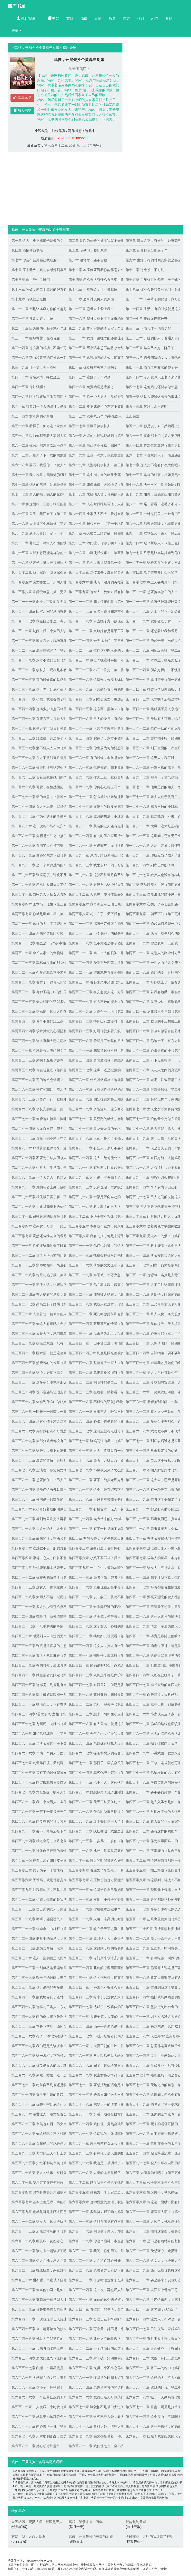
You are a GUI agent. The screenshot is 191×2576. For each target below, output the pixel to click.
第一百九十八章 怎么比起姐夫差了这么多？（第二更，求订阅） (37, 885)
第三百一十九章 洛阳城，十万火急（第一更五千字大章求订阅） (95, 1275)
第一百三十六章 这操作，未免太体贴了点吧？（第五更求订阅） (95, 680)
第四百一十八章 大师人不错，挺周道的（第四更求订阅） (37, 1597)
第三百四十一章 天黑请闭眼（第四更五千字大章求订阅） (152, 1343)
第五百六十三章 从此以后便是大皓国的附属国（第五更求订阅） (95, 2056)
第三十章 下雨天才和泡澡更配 (148, 328)
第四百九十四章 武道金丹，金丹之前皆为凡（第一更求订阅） (37, 1841)
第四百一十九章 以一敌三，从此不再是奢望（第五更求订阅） (95, 1597)
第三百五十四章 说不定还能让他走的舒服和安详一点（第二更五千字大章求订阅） (37, 1392)
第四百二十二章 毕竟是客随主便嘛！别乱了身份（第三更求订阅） (152, 1636)
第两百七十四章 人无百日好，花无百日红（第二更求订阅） (37, 1129)
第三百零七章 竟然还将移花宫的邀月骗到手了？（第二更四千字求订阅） (37, 1236)
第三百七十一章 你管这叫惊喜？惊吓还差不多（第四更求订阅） (37, 1119)
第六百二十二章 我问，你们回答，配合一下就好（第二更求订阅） (95, 2251)
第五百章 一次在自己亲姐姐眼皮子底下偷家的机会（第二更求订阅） (37, 1860)
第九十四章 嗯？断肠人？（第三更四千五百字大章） (152, 543)
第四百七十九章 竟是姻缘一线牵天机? (37, 1792)
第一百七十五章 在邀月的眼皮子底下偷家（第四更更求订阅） (95, 806)
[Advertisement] (95, 190)
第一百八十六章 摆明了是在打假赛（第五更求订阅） (37, 846)
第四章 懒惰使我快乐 (27, 250)
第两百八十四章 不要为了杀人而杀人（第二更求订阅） (37, 1158)
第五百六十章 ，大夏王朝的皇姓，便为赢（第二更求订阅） (95, 2046)
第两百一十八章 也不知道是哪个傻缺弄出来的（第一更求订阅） (95, 943)
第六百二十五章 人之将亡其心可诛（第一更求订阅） (95, 2261)
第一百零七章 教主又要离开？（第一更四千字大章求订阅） (152, 582)
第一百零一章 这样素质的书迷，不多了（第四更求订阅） (152, 563)
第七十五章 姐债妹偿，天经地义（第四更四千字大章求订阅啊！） (95, 484)
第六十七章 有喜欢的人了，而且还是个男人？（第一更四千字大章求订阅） (152, 455)
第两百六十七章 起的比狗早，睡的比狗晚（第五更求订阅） (152, 1099)
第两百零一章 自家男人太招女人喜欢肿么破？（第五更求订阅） (37, 894)
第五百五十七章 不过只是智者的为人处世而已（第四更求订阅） (95, 2036)
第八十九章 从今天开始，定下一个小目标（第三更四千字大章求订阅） (37, 533)
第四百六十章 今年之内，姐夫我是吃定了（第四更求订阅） (95, 1734)
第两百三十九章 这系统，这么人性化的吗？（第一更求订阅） (37, 1011)
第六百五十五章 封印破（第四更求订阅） (95, 2358)
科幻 (140, 18)
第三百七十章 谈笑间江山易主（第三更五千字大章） (95, 1441)
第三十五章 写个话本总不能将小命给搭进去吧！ (95, 348)
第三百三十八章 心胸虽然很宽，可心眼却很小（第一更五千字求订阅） (152, 1333)
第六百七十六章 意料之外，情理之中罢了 (95, 2426)
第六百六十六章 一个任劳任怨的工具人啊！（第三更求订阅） (37, 2397)
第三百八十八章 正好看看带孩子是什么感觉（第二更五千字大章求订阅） (95, 1499)
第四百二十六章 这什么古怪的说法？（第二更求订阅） (152, 1616)
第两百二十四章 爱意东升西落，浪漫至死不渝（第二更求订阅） (95, 963)
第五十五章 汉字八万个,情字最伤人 (95, 416)
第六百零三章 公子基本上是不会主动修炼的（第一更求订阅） (152, 2182)
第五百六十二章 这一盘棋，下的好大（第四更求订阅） (37, 2056)
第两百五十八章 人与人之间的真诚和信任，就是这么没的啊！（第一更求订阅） (152, 1070)
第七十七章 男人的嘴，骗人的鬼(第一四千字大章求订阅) (37, 494)
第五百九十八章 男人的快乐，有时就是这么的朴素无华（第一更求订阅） (37, 2173)
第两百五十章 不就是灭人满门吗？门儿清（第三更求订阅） (37, 1050)
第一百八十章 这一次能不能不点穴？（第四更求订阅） (37, 826)
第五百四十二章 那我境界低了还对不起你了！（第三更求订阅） (37, 1997)
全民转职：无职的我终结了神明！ (151, 2536)
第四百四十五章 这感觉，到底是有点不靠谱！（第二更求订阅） (37, 1685)
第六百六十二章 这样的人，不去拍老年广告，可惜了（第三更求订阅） (152, 2378)
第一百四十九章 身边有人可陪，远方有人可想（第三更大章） (152, 719)
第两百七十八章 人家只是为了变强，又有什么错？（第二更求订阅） (95, 1138)
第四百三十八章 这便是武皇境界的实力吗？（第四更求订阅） (152, 1655)
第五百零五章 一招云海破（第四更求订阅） (152, 1870)
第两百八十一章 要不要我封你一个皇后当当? (152, 1792)
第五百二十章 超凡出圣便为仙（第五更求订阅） (152, 1919)
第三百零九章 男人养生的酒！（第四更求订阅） (152, 1236)
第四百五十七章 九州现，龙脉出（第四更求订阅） (37, 1724)
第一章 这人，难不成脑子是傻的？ (37, 240)
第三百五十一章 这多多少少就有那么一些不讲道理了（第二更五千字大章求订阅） (37, 1382)
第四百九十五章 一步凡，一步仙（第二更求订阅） (95, 1841)
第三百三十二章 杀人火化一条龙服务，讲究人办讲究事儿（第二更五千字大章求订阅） (152, 1314)
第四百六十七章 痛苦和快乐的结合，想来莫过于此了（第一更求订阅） (95, 1753)
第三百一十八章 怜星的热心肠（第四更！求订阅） (37, 1275)
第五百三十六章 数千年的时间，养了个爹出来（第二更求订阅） (37, 1978)
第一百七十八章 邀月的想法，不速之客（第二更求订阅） (95, 816)
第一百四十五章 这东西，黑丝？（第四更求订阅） (95, 709)
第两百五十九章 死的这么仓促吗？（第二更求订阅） (37, 1080)
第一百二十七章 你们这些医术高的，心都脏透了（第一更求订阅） (95, 650)
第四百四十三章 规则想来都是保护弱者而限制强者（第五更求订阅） (95, 1675)
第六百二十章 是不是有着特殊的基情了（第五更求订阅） (152, 2241)
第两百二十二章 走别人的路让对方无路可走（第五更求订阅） (152, 953)
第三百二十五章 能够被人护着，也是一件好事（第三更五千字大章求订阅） (95, 1294)
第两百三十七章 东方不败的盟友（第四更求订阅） (95, 1002)
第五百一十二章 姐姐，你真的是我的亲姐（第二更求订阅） (37, 1899)
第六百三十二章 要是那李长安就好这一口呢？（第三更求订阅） (152, 2280)
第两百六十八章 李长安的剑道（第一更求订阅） (37, 1109)
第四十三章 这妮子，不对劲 (90, 377)
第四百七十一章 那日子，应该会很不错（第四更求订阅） (95, 1763)
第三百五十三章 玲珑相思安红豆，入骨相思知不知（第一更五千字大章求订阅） (152, 1382)
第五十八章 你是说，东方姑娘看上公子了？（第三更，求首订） (152, 426)
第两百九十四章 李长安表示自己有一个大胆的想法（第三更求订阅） (152, 1187)
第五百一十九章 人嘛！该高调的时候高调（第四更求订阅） (95, 1919)
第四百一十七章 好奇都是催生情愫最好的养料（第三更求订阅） (152, 1587)
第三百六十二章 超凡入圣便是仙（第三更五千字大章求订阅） (152, 1412)
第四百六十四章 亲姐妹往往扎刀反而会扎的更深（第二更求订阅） (95, 1743)
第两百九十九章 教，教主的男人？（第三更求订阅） (95, 1207)
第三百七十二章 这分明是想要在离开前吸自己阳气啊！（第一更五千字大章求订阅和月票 (37, 1451)
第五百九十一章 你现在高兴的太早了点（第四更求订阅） (152, 2143)
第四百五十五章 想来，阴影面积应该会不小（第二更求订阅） (95, 1714)
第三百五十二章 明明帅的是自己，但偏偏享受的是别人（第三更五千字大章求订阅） (95, 1382)
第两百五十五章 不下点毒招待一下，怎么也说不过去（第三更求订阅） (152, 1060)
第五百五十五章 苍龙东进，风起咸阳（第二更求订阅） (152, 2026)
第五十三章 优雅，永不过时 (147, 406)
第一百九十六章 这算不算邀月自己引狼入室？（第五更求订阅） (95, 875)
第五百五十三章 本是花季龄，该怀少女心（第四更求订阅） (37, 2026)
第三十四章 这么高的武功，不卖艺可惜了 (37, 348)
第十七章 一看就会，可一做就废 (93, 289)
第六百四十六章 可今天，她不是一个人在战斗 (95, 2329)
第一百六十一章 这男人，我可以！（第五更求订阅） (152, 758)
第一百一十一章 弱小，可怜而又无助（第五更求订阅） (37, 602)
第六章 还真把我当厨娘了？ (147, 250)
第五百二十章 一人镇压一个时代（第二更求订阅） (37, 2407)
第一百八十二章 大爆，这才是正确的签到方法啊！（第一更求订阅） (152, 826)
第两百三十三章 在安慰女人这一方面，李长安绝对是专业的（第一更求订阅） (95, 992)
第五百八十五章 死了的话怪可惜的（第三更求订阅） (152, 2124)
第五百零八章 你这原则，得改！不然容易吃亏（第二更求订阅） (152, 1880)
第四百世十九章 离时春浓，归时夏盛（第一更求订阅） (95, 1695)
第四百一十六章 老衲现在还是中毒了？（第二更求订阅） (95, 1587)
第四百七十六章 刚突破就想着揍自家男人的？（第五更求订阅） (37, 1782)
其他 (168, 18)
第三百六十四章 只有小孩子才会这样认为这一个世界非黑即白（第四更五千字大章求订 (37, 1421)
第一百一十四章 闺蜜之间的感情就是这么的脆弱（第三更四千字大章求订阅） (37, 611)
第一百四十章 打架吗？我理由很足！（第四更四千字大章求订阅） (152, 689)
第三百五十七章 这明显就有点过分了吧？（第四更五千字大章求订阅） (95, 1431)
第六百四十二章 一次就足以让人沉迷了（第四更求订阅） (37, 2319)
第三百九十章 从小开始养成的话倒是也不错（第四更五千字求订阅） (37, 1509)
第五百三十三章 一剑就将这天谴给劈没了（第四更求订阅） (37, 1968)
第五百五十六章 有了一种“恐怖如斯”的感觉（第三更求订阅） (37, 2036)
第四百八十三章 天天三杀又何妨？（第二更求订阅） (95, 1802)
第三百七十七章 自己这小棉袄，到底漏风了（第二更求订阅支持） (152, 1460)
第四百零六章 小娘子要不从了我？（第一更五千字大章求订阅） (95, 1558)
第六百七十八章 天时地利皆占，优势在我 (37, 2436)
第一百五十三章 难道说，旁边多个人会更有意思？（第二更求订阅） (37, 738)
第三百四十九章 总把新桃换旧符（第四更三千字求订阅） (95, 1372)
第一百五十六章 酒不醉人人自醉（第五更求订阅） (37, 748)
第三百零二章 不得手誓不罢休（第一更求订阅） (95, 1216)
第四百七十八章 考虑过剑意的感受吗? (152, 1782)
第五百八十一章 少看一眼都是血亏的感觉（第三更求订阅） (95, 2114)
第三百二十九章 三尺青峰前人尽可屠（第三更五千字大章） (152, 1304)
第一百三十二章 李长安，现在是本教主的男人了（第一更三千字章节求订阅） (37, 670)
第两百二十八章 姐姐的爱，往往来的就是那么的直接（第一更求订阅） (152, 972)
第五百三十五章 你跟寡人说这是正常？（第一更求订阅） (152, 1968)
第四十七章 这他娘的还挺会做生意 (152, 387)
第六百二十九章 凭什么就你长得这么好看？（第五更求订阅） (152, 2270)
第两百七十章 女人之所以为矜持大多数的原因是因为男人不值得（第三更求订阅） (152, 1109)
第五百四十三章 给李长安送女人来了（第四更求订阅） (95, 1997)
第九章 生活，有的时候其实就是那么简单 (152, 260)
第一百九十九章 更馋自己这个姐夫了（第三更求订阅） (95, 885)
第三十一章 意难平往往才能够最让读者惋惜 (95, 338)
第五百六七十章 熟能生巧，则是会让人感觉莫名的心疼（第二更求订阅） (152, 2075)
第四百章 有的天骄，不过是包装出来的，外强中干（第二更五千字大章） (95, 1538)
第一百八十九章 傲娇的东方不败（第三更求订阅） (37, 855)
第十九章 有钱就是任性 (29, 299)
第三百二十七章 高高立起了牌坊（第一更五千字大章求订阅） (37, 1304)
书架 (53, 18)
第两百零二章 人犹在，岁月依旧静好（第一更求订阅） (95, 894)
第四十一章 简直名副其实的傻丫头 (152, 367)
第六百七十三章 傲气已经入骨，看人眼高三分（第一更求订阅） (95, 2417)
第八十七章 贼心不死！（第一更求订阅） (95, 523)
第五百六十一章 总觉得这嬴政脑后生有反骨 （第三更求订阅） (152, 2046)
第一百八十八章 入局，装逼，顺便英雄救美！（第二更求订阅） (152, 846)
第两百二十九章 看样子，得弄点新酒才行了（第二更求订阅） (37, 982)
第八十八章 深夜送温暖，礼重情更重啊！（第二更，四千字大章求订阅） (152, 523)
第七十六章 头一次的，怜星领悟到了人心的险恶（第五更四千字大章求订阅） (152, 484)
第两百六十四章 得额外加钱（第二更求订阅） (152, 1089)
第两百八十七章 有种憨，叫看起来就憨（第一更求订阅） (95, 1168)
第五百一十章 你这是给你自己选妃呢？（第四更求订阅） (95, 1890)
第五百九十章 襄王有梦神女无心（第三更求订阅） (95, 2143)
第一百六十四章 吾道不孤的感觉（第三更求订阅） (152, 767)
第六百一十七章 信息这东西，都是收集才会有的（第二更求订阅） (152, 2231)
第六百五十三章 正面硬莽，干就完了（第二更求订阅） (152, 2348)
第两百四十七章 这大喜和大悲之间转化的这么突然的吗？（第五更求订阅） (37, 1041)
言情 (98, 18)
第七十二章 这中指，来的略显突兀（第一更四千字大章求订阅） (95, 475)
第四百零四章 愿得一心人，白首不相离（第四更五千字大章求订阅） (37, 1558)
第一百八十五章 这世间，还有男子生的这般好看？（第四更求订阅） (152, 836)
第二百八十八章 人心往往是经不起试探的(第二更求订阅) (152, 1168)
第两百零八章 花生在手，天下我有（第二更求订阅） (95, 914)
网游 (126, 18)
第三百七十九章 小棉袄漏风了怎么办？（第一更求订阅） (95, 1470)
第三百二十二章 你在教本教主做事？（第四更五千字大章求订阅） (95, 1285)
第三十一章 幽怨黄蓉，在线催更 (35, 338)
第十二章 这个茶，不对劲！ (147, 270)
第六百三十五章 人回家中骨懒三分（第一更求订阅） (152, 2290)
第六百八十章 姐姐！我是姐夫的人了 (152, 2436)
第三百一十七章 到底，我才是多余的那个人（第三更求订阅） (152, 1265)
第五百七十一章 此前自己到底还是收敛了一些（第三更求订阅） (37, 2085)
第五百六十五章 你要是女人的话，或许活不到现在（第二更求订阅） (37, 2065)
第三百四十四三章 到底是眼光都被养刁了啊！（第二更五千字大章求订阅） (95, 1353)
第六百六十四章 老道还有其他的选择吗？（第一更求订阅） (95, 2387)
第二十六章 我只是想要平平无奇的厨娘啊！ (95, 319)
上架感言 (132, 416)
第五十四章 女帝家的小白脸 (32, 416)
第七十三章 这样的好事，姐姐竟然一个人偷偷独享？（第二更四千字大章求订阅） (152, 475)
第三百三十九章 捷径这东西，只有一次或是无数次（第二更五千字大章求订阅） (37, 1343)
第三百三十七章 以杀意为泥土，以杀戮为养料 (95, 1333)
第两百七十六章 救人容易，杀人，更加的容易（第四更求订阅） (152, 1129)
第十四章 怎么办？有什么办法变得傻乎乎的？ (95, 280)
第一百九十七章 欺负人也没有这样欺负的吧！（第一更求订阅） (152, 875)
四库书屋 (16, 6)
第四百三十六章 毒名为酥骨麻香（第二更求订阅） (37, 1655)
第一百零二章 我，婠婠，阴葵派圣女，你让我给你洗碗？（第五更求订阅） (37, 572)
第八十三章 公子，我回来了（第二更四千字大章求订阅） (37, 514)
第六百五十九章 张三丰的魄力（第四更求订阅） (152, 2368)
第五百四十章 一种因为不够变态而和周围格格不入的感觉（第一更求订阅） (95, 1987)
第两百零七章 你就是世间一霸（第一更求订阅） (37, 914)
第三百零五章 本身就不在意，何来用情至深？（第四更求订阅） (95, 1226)
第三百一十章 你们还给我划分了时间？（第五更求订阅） (37, 1246)
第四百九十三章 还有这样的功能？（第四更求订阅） (152, 1831)
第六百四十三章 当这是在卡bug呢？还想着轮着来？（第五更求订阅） (95, 2319)
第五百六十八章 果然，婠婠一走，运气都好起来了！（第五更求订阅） (37, 2075)
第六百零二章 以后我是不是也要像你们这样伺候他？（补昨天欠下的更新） (95, 2182)
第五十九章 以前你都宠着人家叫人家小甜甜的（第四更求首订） (37, 436)
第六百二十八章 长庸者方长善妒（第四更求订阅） (95, 2270)
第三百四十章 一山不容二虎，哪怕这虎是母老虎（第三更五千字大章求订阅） (95, 1343)
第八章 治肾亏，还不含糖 (88, 260)
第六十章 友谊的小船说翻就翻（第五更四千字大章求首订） (95, 436)
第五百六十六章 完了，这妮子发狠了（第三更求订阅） (95, 2065)
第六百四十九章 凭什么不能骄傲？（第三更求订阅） (95, 2339)
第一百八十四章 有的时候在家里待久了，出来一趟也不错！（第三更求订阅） (95, 836)
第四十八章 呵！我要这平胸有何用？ (37, 397)
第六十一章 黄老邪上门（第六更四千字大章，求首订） (152, 436)
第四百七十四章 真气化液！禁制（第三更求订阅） (95, 1773)
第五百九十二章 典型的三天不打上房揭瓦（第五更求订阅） (37, 2153)
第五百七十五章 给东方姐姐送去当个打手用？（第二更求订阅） (95, 2095)
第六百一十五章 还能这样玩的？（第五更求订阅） (37, 2231)
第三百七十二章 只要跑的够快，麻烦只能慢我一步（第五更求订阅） (95, 1119)
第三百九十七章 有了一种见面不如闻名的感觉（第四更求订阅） (95, 1529)
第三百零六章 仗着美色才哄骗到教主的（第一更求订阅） (152, 1226)
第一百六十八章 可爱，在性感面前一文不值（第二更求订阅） (37, 787)
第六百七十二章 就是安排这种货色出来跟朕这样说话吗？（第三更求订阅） (37, 2417)
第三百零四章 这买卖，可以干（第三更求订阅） (37, 1226)
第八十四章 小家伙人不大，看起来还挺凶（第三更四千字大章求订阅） (95, 514)
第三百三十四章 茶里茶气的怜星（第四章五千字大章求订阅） (95, 1324)
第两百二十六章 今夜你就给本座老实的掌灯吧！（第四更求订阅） (37, 972)
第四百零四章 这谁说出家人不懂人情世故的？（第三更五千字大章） (152, 1548)
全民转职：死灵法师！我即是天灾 (37, 2522)
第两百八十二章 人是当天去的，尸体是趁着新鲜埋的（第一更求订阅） (152, 1148)
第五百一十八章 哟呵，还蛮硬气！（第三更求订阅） (37, 1919)
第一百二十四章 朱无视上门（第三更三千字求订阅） (95, 641)
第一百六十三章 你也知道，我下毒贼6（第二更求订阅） (95, 767)
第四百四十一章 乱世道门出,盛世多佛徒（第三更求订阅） (152, 1665)
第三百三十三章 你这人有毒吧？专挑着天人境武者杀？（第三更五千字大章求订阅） (37, 1324)
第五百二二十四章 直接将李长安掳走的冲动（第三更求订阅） (152, 1929)
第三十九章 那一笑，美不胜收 (34, 367)
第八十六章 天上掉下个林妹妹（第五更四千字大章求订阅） (37, 523)
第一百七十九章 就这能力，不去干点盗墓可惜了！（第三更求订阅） (152, 816)
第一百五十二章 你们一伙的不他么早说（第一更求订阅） (152, 728)
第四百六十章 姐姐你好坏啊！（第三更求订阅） (37, 1734)
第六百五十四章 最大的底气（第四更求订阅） (37, 2358)
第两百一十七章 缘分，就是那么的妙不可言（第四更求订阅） (152, 933)
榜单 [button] (16, 30)
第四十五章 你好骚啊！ (29, 387)
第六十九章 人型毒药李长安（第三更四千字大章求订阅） (95, 465)
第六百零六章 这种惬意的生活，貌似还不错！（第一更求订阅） (95, 2202)
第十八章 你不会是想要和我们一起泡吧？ (152, 289)
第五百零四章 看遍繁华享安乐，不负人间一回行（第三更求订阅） (95, 1870)
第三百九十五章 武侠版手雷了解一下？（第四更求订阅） (37, 1197)
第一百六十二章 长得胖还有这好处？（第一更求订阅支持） (37, 767)
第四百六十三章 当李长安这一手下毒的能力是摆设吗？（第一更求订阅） (37, 1743)
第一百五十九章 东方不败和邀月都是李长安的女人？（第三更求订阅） (37, 758)
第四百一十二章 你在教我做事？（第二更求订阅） (37, 1577)
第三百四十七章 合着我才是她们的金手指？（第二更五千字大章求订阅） (152, 1363)
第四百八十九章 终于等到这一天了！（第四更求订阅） (95, 1821)
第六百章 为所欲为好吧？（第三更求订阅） (152, 2173)
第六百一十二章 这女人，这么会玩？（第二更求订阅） (37, 2221)
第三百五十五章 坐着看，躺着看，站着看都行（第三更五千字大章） (95, 1392)
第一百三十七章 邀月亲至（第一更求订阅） (152, 680)
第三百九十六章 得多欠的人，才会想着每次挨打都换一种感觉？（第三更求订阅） (37, 1529)
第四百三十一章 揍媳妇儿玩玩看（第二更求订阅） (95, 1636)
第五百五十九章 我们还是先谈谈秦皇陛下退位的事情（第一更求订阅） (37, 2046)
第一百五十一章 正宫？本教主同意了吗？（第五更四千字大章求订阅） (95, 728)
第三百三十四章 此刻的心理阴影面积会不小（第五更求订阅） (95, 1968)
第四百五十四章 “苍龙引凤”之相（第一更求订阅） (37, 1714)
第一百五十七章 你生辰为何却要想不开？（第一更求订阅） (95, 748)
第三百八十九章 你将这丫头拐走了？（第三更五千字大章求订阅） (152, 1499)
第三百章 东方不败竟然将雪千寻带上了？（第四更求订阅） (152, 1207)
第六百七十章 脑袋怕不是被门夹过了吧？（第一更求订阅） (95, 2407)
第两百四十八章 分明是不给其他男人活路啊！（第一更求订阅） (95, 1041)
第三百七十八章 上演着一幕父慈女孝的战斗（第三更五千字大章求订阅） (37, 1470)
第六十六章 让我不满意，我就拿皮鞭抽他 (95, 455)
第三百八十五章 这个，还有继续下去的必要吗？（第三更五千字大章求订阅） (95, 1490)
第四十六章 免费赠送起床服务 (91, 387)
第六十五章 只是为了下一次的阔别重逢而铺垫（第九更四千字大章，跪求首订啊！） (37, 455)
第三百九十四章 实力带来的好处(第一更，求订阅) (95, 1519)
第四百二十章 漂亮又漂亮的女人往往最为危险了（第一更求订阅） (152, 1597)
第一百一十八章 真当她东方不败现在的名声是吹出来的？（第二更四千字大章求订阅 (95, 621)
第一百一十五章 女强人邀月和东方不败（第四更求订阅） (95, 611)
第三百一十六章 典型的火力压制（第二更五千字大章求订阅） (95, 1265)
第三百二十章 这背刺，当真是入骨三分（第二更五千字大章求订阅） (152, 1275)
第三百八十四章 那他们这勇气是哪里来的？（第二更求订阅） (37, 1490)
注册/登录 (26, 18)
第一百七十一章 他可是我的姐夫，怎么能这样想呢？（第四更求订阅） (152, 787)
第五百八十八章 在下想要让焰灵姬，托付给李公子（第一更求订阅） (152, 2134)
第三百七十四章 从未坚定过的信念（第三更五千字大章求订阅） (152, 1451)
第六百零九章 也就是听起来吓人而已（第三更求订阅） (37, 2212)
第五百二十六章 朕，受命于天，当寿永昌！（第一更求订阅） (152, 1938)
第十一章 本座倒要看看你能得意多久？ (95, 270)
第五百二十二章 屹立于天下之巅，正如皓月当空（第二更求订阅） (95, 1929)
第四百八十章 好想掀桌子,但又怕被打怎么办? (95, 1792)
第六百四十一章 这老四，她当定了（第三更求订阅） (152, 2309)
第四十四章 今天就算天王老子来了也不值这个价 (152, 377)
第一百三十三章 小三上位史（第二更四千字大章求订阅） (95, 670)
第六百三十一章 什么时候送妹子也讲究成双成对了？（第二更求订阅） (95, 2280)
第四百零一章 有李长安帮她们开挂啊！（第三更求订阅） (152, 1538)
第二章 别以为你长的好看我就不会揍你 (95, 240)
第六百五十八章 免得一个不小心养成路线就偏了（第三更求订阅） (95, 2368)
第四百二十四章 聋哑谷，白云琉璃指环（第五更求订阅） (37, 1616)
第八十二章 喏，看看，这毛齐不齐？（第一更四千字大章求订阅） (152, 504)
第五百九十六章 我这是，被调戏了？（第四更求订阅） (95, 2163)
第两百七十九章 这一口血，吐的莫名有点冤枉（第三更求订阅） (152, 1138)
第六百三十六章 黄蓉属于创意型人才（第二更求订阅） (37, 2300)
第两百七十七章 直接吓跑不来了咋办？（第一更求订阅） (37, 1138)
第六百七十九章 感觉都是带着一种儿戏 (95, 2436)
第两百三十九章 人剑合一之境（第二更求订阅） (95, 1011)
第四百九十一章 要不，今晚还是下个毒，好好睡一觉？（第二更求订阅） (37, 1831)
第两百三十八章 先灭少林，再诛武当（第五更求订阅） (152, 1002)
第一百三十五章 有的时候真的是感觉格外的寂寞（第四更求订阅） (37, 680)
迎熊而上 (83, 69)
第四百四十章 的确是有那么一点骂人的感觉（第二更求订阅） (95, 1665)
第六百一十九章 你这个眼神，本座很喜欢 (95, 2241)
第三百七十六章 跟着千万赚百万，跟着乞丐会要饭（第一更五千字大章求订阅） (95, 1460)
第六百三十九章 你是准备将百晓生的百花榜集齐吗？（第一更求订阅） (37, 2309)
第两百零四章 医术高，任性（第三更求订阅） (37, 904)
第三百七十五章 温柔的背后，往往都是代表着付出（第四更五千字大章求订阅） (37, 1460)
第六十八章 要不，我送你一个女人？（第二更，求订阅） (37, 465)
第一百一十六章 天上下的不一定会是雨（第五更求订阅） (152, 611)
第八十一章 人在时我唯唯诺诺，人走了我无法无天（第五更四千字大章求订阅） (95, 504)
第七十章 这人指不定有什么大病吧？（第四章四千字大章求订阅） (152, 465)
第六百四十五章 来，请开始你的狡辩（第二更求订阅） (37, 2329)
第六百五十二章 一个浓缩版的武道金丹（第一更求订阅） (95, 2348)
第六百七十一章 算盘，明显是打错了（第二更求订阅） (152, 2407)
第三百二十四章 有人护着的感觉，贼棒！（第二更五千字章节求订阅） (37, 1294)
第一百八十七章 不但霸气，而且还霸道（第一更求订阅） (95, 846)
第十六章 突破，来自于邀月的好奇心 (37, 289)
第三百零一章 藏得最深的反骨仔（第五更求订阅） (37, 1216)
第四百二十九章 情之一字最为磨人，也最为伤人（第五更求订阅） (152, 1626)
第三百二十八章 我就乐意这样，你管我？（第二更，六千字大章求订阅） (95, 1304)
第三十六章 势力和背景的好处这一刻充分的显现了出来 (37, 358)
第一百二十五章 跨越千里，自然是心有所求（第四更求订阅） (152, 641)
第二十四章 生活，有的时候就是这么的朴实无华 (152, 309)
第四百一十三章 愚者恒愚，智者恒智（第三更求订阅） (95, 1577)
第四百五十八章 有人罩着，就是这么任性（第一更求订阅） (95, 1724)
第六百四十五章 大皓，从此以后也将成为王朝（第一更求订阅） (152, 2358)
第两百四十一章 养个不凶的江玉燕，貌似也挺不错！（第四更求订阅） (37, 1021)
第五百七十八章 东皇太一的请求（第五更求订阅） (95, 2104)
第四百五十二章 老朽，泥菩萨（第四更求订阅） (95, 1704)
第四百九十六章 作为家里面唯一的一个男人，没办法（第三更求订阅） (152, 1841)
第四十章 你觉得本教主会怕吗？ (93, 367)
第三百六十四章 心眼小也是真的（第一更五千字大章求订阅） (95, 1421)
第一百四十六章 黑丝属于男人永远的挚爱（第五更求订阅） (152, 709)
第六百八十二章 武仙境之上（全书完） (73, 145)
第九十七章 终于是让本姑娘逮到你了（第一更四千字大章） (152, 553)
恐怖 (154, 18)
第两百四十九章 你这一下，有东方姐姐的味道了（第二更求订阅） (152, 1041)
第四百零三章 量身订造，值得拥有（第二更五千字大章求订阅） (95, 1548)
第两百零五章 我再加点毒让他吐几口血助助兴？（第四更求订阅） (95, 904)
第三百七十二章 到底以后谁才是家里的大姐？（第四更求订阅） (152, 1441)
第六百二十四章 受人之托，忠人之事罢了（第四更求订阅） (37, 2261)
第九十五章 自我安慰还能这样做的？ (37, 553)
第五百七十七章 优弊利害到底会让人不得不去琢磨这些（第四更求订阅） (37, 2104)
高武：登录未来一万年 (86, 2522)
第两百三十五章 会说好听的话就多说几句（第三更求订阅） (37, 1002)
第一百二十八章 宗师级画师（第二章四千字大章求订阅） (152, 650)
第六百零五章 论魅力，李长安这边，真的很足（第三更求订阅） (95, 2192)
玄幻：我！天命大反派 (28, 2536)
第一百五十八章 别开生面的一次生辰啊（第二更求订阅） (152, 748)
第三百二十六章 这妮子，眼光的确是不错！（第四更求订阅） (152, 1294)
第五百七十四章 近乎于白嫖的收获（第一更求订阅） (37, 2095)
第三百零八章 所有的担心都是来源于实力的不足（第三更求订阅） (95, 1236)
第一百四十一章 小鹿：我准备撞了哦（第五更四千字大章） (37, 699)
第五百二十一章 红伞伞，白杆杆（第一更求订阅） (37, 1929)
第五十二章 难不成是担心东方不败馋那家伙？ (95, 406)
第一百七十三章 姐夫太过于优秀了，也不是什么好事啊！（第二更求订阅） (152, 797)
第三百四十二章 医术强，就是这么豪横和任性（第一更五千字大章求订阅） (37, 1353)
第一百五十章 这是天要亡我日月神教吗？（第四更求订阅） (37, 728)
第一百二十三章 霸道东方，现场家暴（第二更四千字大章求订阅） (37, 641)
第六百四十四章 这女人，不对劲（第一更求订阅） (152, 2319)
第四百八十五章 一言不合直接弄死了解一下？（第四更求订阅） (37, 1812)
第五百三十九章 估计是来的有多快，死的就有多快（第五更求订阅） (37, 1987)
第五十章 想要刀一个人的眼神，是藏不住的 (37, 406)
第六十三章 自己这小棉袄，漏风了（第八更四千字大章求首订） (95, 445)
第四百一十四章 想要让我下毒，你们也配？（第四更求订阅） (152, 1577)
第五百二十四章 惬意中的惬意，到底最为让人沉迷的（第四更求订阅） (37, 1938)
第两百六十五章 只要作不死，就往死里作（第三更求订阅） (37, 1099)
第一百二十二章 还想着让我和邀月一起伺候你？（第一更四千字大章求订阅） (152, 631)
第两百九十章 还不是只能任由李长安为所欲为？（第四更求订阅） (95, 1177)
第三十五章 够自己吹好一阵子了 (150, 348)
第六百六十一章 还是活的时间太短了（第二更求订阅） (95, 2378)
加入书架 (22, 110)
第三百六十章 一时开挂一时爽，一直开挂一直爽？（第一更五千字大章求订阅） (37, 1412)
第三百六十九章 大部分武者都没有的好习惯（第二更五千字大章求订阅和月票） (37, 1441)
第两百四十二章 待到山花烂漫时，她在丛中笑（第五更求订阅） (95, 1021)
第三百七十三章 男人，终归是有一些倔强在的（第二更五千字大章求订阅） (95, 1451)
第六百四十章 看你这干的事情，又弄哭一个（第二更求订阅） (95, 2309)
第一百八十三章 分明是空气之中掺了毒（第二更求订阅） (37, 836)
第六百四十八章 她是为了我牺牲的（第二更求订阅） (37, 2339)
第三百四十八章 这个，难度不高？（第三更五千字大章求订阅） (37, 1372)
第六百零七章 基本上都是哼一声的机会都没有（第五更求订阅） (37, 2202)
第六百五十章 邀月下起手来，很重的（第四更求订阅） (152, 2339)
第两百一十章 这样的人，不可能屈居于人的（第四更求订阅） (37, 924)
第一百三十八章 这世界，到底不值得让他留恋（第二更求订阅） (37, 689)
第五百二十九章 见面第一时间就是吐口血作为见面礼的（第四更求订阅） (152, 1948)
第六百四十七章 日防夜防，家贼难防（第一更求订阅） (152, 2329)
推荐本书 (22, 98)
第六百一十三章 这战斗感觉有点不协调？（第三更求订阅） (95, 2221)
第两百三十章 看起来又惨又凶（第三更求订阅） (95, 982)
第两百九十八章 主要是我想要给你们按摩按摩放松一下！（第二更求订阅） (37, 1207)
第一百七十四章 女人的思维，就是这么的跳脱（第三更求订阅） (37, 806)
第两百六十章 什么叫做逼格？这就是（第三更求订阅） (95, 1080)
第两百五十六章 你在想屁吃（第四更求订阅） (37, 1070)
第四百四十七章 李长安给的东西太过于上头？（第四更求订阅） (152, 1685)
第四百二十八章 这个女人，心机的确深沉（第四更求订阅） (95, 1626)
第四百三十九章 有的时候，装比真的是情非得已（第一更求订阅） (37, 1665)
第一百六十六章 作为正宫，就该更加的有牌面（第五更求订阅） (95, 777)
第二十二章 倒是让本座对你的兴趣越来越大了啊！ (37, 309)
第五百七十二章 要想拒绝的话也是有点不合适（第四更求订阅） (95, 2085)
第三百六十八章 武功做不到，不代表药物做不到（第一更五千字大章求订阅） (152, 1431)
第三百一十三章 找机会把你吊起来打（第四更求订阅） (95, 1255)
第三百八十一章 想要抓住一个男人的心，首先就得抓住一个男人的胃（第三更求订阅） (37, 1480)
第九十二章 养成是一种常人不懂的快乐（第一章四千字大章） (37, 543)
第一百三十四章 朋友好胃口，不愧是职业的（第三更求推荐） (152, 670)
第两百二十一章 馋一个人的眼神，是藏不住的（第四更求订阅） (95, 953)
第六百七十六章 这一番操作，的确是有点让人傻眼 (152, 2426)
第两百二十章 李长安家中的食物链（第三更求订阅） (37, 953)
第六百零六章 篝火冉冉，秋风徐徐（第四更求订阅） (152, 2192)
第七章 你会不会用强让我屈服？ (35, 260)
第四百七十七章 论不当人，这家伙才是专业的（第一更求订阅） (95, 1782)
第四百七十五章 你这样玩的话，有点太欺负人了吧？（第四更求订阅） (152, 1773)
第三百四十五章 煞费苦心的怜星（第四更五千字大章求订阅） (37, 1363)
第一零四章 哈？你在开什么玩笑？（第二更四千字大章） (152, 572)
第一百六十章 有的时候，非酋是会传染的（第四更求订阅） (95, 758)
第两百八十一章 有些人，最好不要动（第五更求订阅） (95, 1148)
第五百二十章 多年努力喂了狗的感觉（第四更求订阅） (95, 2212)
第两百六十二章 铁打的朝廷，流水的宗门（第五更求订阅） (37, 1089)
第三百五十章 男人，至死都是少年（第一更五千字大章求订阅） (152, 1372)
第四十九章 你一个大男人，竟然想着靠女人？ (95, 397)
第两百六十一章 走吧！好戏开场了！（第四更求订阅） (152, 1080)
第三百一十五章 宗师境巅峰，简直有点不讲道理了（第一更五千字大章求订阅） (37, 1265)
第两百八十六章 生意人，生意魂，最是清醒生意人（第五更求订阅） (37, 1168)
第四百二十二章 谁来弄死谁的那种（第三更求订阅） (95, 1607)
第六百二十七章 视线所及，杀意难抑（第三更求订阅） (37, 2270)
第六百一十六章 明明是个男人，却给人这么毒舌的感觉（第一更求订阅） (95, 2231)
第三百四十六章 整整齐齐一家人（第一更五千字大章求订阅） (95, 1363)
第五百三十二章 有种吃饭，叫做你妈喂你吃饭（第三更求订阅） (152, 1958)
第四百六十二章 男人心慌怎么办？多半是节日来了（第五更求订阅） (152, 1734)
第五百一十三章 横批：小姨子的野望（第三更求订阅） (95, 1899)
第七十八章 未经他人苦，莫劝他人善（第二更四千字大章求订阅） (95, 494)
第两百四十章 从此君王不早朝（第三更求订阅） (152, 1011)
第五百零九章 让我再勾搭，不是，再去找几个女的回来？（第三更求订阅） (37, 1890)
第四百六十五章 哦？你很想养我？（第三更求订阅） (152, 1743)
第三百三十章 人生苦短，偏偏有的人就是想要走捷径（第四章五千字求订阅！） (37, 1314)
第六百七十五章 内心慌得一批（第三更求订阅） (37, 2426)
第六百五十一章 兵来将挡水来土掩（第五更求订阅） (37, 2348)
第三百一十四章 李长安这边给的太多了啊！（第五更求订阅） (152, 1255)
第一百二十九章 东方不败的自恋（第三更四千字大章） (37, 660)
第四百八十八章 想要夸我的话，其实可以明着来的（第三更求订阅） (37, 1821)
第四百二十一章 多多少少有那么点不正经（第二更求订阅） (37, 1607)
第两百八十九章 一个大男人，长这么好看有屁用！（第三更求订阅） (37, 1177)
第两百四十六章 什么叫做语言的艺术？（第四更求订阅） (152, 1031)
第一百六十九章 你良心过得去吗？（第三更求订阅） (95, 787)
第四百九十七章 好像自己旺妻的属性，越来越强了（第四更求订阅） (37, 1851)
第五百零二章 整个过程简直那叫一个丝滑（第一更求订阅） (152, 1860)
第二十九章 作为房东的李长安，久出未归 (95, 328)
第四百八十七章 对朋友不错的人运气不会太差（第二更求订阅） (152, 1812)
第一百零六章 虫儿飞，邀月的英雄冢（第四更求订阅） (95, 582)
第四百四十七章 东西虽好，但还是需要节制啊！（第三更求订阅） (95, 1685)
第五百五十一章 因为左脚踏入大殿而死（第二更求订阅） (152, 2017)
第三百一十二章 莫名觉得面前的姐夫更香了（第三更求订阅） (37, 1255)
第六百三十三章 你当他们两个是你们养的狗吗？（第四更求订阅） (37, 2290)
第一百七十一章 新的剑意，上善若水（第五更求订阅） (37, 797)
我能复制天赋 (136, 2522)
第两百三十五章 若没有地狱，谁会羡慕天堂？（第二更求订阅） (152, 992)
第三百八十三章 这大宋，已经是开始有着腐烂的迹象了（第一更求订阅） (152, 1480)
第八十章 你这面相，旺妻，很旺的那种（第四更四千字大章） (37, 504)
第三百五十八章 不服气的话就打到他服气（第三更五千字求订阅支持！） (95, 1402)
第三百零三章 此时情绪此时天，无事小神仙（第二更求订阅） (152, 1216)
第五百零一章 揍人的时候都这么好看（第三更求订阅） (95, 1860)
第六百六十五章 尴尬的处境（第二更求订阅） (152, 2387)
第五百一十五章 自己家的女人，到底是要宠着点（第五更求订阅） (37, 1909)
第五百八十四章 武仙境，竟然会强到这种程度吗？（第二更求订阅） (95, 2124)
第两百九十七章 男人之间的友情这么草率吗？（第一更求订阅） (152, 1197)
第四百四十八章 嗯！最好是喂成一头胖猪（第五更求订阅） (37, 1695)
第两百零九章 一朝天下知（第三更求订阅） (152, 914)
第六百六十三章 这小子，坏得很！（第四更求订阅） (37, 2387)
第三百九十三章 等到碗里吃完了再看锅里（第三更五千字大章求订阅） (37, 1519)
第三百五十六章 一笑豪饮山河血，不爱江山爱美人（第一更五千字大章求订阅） (152, 1392)
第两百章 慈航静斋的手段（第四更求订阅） (152, 885)
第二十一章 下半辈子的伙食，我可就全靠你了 (152, 299)
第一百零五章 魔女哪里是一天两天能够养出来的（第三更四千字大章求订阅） (37, 582)
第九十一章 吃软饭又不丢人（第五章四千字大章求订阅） (152, 533)
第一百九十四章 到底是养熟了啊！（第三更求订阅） (152, 865)
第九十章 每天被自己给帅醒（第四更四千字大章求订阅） (95, 533)
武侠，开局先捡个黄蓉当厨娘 (91, 2536)
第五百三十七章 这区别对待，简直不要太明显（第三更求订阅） (95, 1978)
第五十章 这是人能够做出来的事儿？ (152, 397)
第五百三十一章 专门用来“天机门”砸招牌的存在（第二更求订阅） (95, 1958)
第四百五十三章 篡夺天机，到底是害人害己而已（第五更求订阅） (152, 1704)
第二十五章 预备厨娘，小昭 (32, 319)
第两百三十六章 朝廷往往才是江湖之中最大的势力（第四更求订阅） (95, 1099)
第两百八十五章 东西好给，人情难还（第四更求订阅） (152, 1158)
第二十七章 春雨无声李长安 (147, 319)
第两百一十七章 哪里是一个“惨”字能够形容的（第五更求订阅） (37, 943)
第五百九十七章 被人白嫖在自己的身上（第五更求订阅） (152, 2163)
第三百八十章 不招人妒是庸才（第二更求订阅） (152, 1470)
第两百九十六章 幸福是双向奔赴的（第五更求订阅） (95, 1197)
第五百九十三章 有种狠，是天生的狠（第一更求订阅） (95, 2153)
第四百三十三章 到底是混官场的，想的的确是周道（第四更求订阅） (37, 1646)
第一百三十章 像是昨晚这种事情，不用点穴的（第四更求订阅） (95, 660)
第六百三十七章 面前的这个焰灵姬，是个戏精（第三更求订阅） (95, 2300)
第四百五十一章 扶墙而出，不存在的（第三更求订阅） (37, 1704)
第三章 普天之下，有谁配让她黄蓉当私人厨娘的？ (152, 240)
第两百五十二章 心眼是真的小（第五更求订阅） (152, 1050)
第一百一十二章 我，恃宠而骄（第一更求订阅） (95, 602)
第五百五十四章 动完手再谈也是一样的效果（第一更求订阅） (95, 2026)
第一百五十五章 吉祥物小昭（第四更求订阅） (152, 738)
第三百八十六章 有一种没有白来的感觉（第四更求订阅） (152, 1490)
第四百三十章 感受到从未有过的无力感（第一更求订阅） (37, 1636)
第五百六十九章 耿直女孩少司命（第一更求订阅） (95, 2075)
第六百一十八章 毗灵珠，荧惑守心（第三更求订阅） (37, 2241)
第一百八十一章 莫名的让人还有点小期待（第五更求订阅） (95, 826)
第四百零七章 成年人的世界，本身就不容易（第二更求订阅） (152, 1558)
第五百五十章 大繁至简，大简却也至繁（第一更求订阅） (95, 2017)
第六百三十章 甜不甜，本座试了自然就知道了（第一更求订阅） (37, 2280)
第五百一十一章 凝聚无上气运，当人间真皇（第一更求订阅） (152, 1890)
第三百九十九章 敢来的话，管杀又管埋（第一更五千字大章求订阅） (37, 1538)
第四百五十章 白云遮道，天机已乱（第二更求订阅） (152, 1695)
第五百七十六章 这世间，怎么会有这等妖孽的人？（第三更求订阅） (152, 2095)
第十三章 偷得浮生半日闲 (30, 280)
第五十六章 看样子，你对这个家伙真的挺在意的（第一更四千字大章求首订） (37, 426)
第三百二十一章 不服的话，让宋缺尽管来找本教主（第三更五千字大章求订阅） (37, 1285)
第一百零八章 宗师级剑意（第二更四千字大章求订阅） (37, 592)
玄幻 (69, 18)
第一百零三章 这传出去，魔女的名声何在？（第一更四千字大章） (95, 572)
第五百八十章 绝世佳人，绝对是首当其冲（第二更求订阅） (37, 2114)
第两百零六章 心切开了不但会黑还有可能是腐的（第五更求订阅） (152, 904)
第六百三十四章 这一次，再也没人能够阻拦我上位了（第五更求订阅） (95, 2290)
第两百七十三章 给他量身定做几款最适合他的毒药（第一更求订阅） (152, 1119)
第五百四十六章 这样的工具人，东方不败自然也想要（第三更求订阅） (37, 2007)
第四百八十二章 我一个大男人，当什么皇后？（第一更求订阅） (37, 1802)
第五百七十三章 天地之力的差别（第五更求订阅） (152, 2085)
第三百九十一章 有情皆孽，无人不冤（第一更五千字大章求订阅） (95, 1509)
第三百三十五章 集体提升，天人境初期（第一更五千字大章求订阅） (152, 1324)
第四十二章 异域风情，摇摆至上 (35, 377)
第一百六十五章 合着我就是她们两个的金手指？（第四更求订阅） (37, 777)
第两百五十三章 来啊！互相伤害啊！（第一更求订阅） (37, 1060)
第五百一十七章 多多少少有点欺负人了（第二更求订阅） (152, 1909)
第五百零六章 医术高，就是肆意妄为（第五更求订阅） (37, 1880)
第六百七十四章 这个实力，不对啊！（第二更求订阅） (152, 2417)
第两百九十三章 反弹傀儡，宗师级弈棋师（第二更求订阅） (95, 1187)
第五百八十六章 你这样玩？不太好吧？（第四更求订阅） (37, 2134)
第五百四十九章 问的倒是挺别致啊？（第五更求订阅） (37, 2017)
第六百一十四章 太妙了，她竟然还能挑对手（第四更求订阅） (152, 2221)
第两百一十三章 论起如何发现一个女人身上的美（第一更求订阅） (152, 924)
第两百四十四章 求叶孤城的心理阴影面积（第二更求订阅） (37, 1031)
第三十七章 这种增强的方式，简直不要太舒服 (95, 358)
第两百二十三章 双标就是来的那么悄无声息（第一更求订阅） (37, 963)
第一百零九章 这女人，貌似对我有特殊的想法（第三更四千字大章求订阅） (95, 592)
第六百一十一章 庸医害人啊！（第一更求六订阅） (152, 2212)
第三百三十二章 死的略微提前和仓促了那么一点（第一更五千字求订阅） (95, 1314)
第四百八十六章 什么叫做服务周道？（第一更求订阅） (95, 1812)
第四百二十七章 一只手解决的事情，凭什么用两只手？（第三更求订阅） (37, 1626)
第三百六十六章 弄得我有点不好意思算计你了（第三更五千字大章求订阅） (37, 1431)
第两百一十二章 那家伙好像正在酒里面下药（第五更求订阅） (95, 924)
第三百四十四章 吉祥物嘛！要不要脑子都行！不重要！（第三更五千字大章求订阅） (152, 1353)
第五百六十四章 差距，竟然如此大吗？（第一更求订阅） (152, 2056)
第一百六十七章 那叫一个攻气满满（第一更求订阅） (152, 777)
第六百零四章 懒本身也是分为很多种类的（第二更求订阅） (37, 2192)
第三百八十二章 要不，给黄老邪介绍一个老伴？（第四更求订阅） (95, 1480)
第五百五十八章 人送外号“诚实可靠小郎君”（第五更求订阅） (152, 2036)
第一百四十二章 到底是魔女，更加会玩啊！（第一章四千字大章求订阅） (95, 699)
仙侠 (83, 18)
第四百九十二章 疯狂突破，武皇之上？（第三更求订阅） (95, 1831)
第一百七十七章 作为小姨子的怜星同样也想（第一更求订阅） (37, 816)
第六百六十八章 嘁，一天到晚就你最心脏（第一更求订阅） (152, 2397)
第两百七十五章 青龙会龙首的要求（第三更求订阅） (95, 1129)
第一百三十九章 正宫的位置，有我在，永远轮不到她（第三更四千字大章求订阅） (95, 689)
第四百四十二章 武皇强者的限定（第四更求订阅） (37, 1675)
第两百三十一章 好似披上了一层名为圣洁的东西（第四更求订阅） (152, 982)
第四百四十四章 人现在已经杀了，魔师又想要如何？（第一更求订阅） (152, 1675)
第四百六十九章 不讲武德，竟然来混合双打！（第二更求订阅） (152, 1753)
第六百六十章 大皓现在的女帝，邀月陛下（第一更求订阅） (37, 2378)
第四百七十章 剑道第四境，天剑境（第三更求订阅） (37, 1763)
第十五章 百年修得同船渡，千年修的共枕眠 (152, 280)
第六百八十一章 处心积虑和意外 (35, 2446)
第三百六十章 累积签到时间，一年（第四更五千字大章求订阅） (152, 1402)
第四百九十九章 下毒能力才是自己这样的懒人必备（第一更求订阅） (152, 1851)
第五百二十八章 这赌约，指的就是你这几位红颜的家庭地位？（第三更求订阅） (95, 1948)
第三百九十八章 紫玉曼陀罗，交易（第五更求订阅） (152, 1529)
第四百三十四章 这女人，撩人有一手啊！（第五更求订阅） (95, 1646)
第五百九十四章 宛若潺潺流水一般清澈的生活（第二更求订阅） (152, 2153)
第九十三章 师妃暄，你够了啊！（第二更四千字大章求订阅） (95, 543)
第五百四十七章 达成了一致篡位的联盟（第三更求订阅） (95, 2007)
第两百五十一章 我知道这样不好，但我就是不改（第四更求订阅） (95, 1050)
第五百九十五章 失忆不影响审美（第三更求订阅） (37, 2163)
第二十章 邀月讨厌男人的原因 (91, 299)
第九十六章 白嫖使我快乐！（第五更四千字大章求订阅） (95, 553)
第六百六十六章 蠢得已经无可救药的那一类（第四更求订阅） (95, 2397)
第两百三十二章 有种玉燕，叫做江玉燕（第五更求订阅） (37, 992)
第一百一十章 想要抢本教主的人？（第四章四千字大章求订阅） (152, 592)
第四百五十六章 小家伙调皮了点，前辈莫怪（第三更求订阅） (152, 1714)
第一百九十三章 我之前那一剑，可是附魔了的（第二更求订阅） (95, 865)
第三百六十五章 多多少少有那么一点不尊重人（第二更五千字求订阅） (152, 1421)
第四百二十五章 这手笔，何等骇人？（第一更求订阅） (95, 1616)
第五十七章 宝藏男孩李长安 (90, 426)
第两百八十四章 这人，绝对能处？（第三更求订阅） (95, 1158)
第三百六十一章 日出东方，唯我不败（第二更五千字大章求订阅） (95, 1412)
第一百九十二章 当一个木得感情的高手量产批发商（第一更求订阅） (37, 865)
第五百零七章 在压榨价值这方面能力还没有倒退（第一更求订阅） (95, 1880)
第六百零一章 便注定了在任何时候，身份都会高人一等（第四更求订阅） (37, 2182)
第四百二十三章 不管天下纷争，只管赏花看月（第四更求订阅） (152, 1607)
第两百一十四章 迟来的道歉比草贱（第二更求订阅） (37, 933)
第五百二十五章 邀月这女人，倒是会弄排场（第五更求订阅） (95, 1938)
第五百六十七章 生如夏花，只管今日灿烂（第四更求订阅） (152, 2065)
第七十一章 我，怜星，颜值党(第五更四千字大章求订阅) (37, 475)
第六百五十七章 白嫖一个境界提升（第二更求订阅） (37, 2368)
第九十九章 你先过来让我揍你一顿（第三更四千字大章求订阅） (95, 563)
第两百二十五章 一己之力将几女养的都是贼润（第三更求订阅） (152, 963)
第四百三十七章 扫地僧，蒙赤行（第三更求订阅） (95, 1655)
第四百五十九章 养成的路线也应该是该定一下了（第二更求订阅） (152, 1724)
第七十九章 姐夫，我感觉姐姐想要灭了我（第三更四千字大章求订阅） (152, 494)
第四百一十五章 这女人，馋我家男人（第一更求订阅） (37, 1587)
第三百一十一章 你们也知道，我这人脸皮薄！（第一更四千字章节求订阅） (95, 1246)
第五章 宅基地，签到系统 (88, 250)
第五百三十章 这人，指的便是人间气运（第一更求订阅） (37, 1958)
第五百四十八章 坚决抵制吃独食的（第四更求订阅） (152, 2007)
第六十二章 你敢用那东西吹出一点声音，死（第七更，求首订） (37, 445)
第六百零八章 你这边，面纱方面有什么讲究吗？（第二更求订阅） (152, 2202)
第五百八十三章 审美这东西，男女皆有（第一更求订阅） (37, 2124)
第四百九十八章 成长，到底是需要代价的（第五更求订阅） (95, 1851)
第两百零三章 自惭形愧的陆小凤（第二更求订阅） (152, 894)
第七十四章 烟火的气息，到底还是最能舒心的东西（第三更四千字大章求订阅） (37, 484)
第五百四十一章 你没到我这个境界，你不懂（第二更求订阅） (152, 1987)
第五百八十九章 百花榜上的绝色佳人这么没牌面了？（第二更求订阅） (37, 2143)
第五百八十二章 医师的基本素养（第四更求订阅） (152, 2114)
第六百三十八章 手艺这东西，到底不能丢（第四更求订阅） (152, 2300)
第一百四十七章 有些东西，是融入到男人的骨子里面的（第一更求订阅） (37, 719)
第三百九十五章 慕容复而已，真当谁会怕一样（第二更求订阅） (152, 1519)
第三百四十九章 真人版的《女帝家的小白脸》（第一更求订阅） (152, 1821)
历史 (112, 18)
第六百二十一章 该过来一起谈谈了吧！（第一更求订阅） (37, 2251)
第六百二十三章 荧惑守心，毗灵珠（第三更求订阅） (152, 2251)
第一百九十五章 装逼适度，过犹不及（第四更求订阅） (37, 875)
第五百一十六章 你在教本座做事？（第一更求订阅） (95, 1909)
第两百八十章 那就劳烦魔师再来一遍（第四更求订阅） (37, 1148)
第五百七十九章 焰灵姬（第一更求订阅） (152, 2104)
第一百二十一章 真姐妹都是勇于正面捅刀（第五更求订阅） (95, 631)
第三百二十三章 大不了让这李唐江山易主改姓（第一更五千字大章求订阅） (152, 1285)
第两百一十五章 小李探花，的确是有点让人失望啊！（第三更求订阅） (95, 933)
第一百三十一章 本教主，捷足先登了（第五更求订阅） (152, 660)
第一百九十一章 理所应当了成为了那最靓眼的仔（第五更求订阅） (152, 855)
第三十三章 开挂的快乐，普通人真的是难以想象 (152, 338)
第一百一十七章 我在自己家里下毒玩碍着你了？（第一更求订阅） (37, 621)
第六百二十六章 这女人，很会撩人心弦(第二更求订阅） (152, 2261)
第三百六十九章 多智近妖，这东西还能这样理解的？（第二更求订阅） (95, 1109)
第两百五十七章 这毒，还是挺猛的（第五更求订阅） (95, 1070)
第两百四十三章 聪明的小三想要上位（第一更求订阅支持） (152, 1021)
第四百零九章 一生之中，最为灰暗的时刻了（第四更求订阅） (95, 1568)
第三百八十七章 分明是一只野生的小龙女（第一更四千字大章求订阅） (37, 1499)
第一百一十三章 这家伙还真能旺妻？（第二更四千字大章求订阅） (152, 602)
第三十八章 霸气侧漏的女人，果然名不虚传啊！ (152, 358)
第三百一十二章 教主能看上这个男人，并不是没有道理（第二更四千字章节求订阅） (152, 1246)
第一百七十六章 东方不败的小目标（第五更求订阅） (152, 806)
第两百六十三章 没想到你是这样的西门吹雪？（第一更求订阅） (95, 1089)
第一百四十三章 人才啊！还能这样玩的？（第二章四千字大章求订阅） (152, 699)
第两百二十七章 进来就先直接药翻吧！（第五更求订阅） (95, 972)
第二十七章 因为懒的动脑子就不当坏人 (37, 328)
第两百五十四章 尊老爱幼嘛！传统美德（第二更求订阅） (95, 1060)
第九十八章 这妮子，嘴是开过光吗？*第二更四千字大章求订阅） (37, 563)
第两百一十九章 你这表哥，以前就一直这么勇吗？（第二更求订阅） (152, 943)
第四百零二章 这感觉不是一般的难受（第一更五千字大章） (37, 1548)
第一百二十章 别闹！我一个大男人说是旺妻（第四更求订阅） (37, 631)
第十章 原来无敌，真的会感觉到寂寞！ (37, 270)
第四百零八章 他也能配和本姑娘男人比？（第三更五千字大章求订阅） (37, 1568)
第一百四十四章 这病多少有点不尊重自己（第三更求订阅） (37, 709)
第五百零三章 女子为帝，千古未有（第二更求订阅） (37, 1870)
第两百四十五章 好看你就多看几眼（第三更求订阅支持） (95, 1031)
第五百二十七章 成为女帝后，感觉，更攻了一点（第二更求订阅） (37, 1948)
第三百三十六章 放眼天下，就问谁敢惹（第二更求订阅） (37, 1333)
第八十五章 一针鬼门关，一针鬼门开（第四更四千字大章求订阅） (152, 514)
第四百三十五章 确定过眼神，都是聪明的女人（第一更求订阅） (152, 1646)
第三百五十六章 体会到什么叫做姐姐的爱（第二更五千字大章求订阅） (37, 1402)
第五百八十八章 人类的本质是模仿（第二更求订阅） (95, 2173)
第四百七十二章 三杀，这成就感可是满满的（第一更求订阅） (152, 1763)
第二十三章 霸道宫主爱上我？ (91, 309)
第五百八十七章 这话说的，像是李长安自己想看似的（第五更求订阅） (95, 2134)
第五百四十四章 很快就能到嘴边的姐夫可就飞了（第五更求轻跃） (152, 1997)
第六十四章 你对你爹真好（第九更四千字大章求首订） (152, 445)
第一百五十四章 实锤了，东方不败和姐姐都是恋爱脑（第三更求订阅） (95, 738)
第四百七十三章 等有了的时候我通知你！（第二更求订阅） (37, 1773)
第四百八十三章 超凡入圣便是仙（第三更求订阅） (152, 1802)
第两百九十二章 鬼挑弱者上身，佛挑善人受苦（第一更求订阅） (37, 1187)
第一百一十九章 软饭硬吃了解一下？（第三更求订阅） (152, 621)
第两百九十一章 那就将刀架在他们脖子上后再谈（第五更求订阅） (152, 1177)
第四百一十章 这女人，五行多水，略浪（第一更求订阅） (152, 1568)
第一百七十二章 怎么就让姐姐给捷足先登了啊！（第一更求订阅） (95, 797)
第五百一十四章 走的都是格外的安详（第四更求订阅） (152, 1899)
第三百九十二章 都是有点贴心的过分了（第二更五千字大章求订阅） (152, 1509)
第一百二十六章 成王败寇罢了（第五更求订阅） (37, 650)
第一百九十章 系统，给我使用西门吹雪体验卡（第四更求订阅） (95, 855)
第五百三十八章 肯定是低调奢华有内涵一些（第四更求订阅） (152, 1978)
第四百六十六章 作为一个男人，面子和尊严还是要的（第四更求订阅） (37, 1753)
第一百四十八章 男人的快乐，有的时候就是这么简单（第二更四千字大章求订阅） (95, 719)
